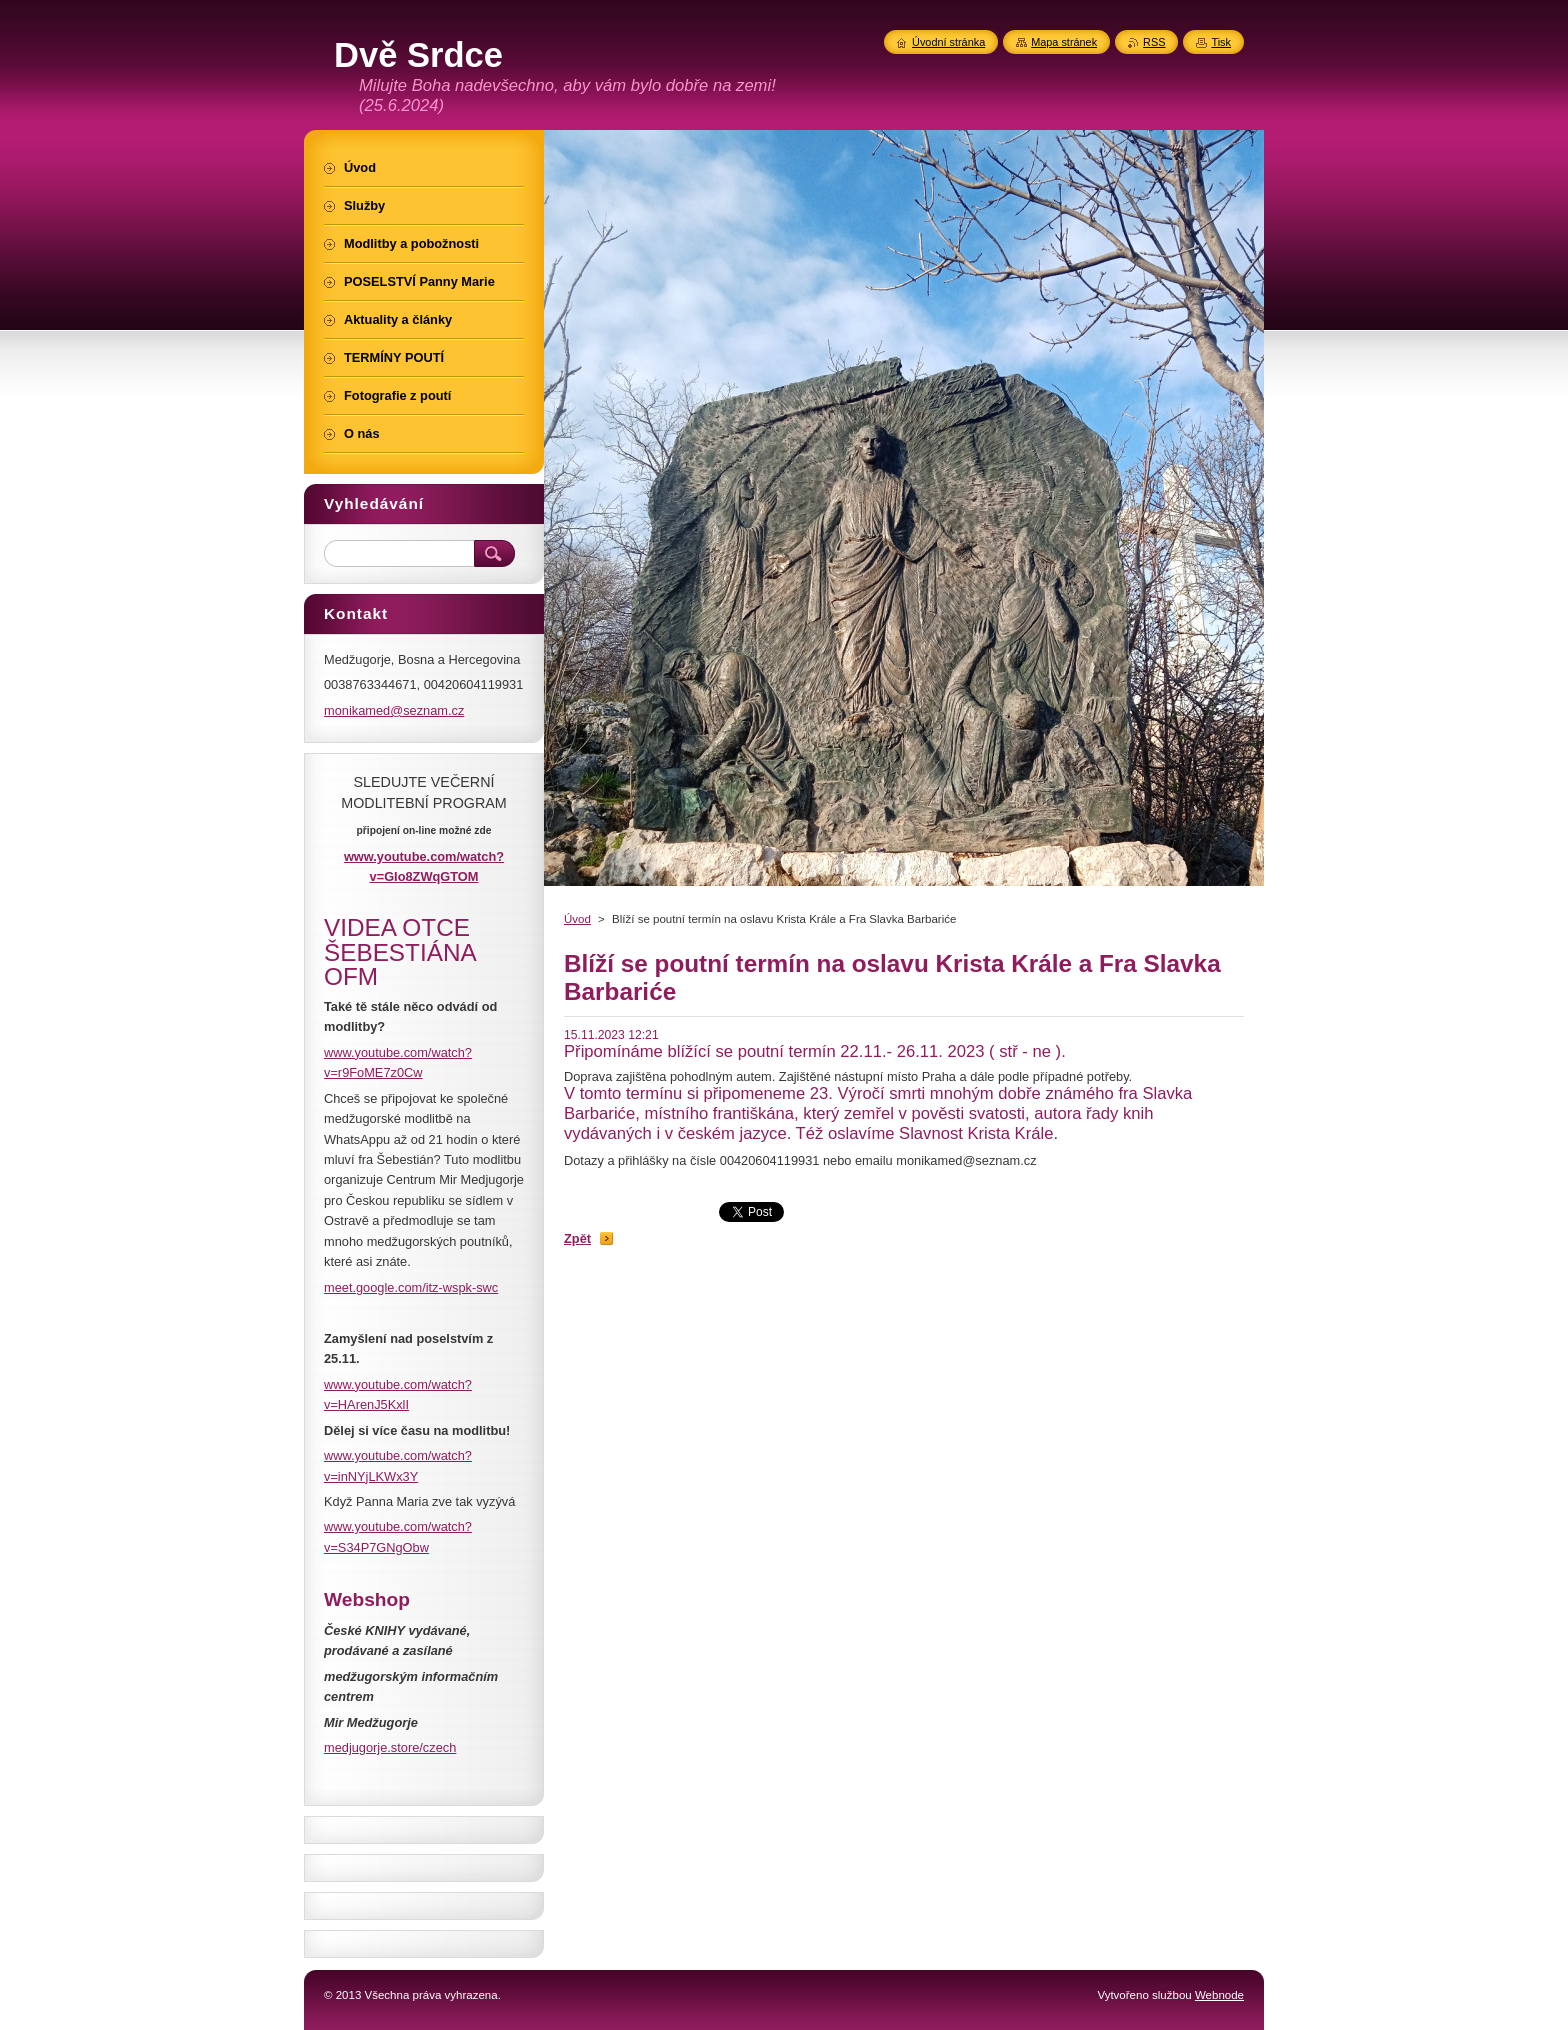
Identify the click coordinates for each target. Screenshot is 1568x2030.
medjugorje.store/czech (390, 1747)
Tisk (1221, 42)
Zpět (577, 1238)
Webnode (1219, 1995)
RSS (1154, 42)
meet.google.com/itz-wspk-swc (411, 1287)
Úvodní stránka (948, 42)
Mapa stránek (1064, 42)
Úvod (577, 919)
